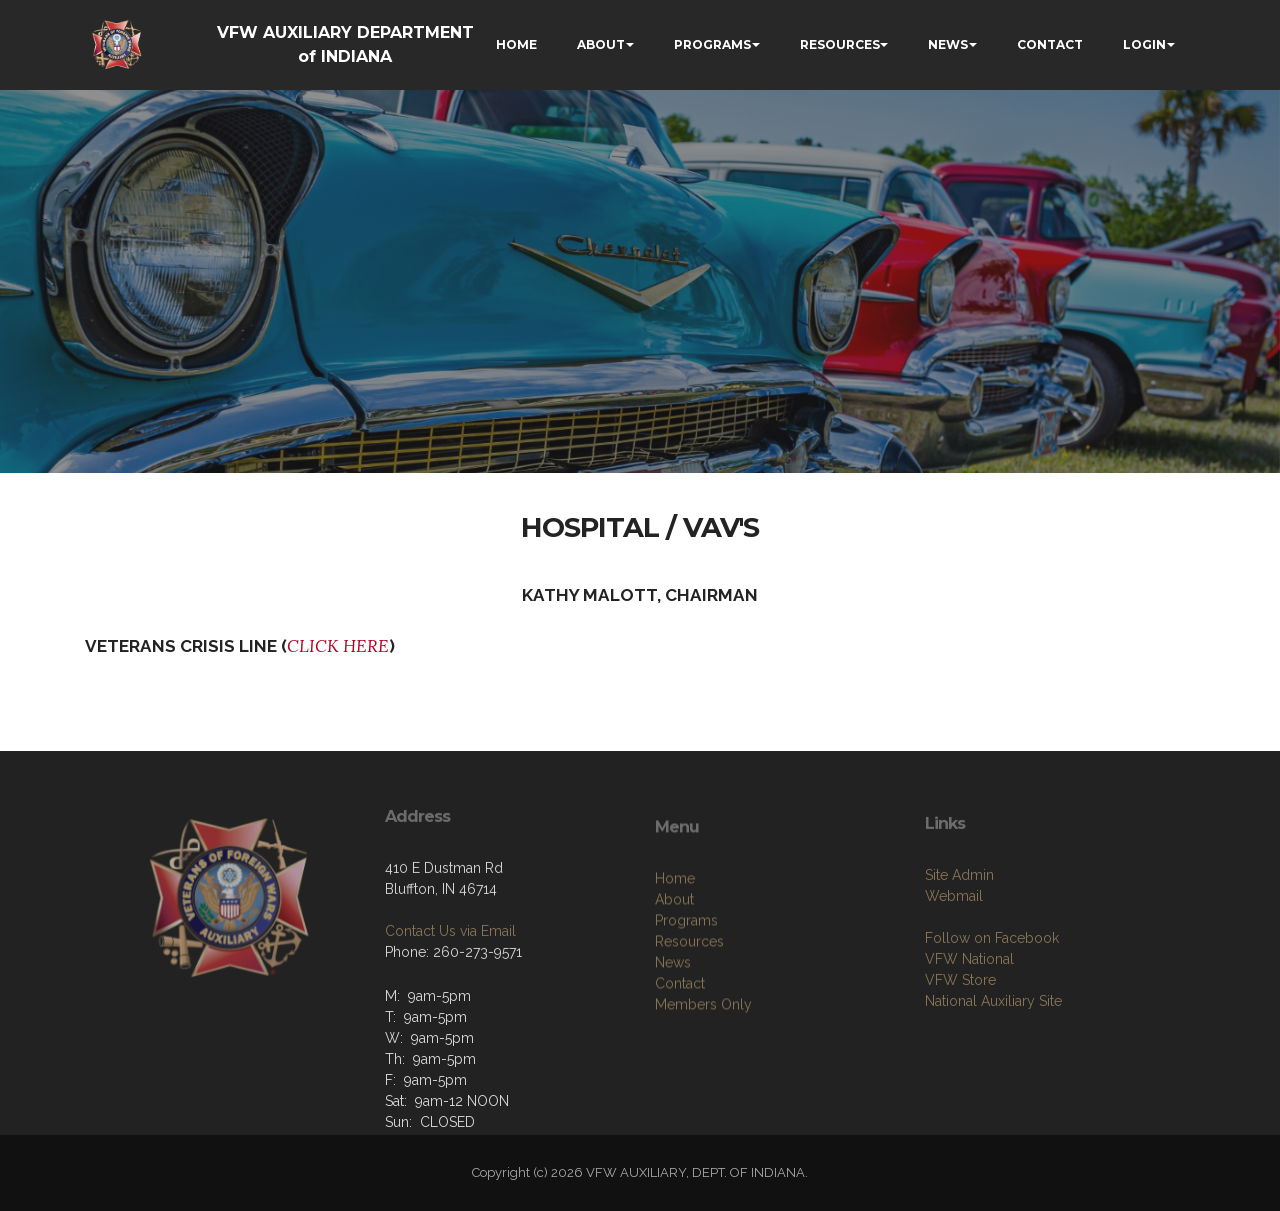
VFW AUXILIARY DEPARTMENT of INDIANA (345, 44)
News (673, 1026)
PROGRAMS (712, 44)
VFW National (969, 1016)
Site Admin (959, 932)
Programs (686, 984)
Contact (680, 1047)
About (674, 963)
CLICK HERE (338, 646)
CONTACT (1050, 44)
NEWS (948, 44)
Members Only (703, 1068)
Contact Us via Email (450, 976)
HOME (516, 44)
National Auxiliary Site (993, 1058)
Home (675, 942)
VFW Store (960, 1037)
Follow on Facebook (992, 995)
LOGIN (1144, 44)
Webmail (954, 953)
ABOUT (601, 44)
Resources (689, 1005)
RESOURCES (840, 44)
